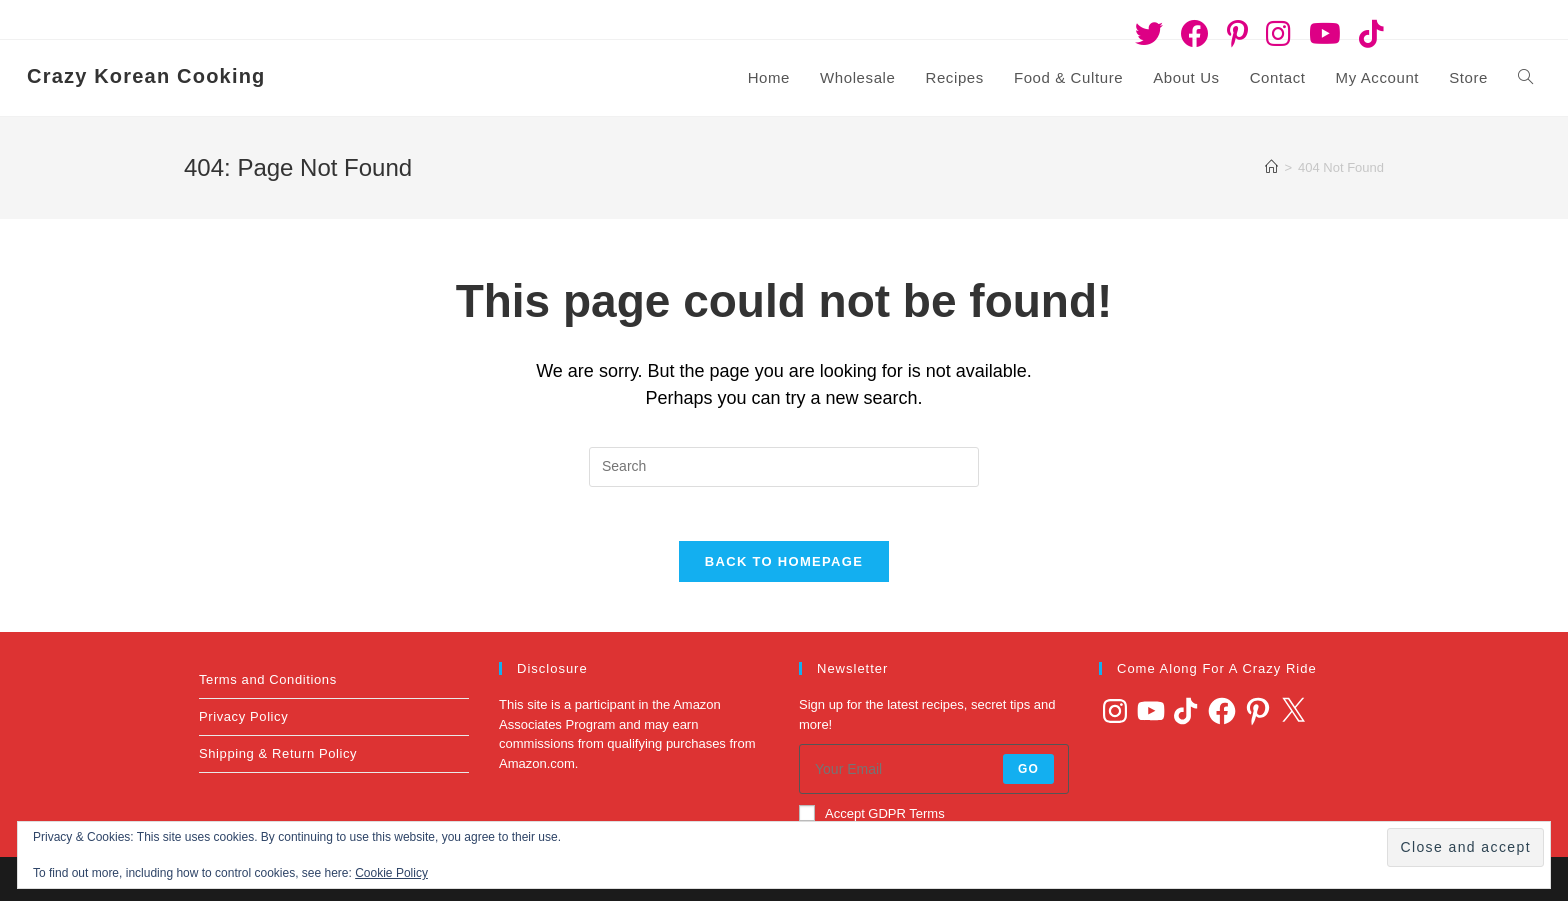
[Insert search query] (784, 467)
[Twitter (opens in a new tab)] (1149, 34)
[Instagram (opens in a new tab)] (1278, 34)
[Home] (1271, 167)
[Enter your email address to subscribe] (934, 775)
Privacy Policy (243, 722)
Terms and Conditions (268, 685)
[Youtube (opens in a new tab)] (1325, 34)
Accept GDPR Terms (872, 819)
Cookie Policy (391, 873)
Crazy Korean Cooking (146, 76)
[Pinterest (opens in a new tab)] (1237, 34)
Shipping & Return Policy (278, 759)
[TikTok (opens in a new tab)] (1367, 34)
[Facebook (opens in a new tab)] (1195, 34)
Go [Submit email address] (1028, 775)
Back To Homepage (784, 567)
